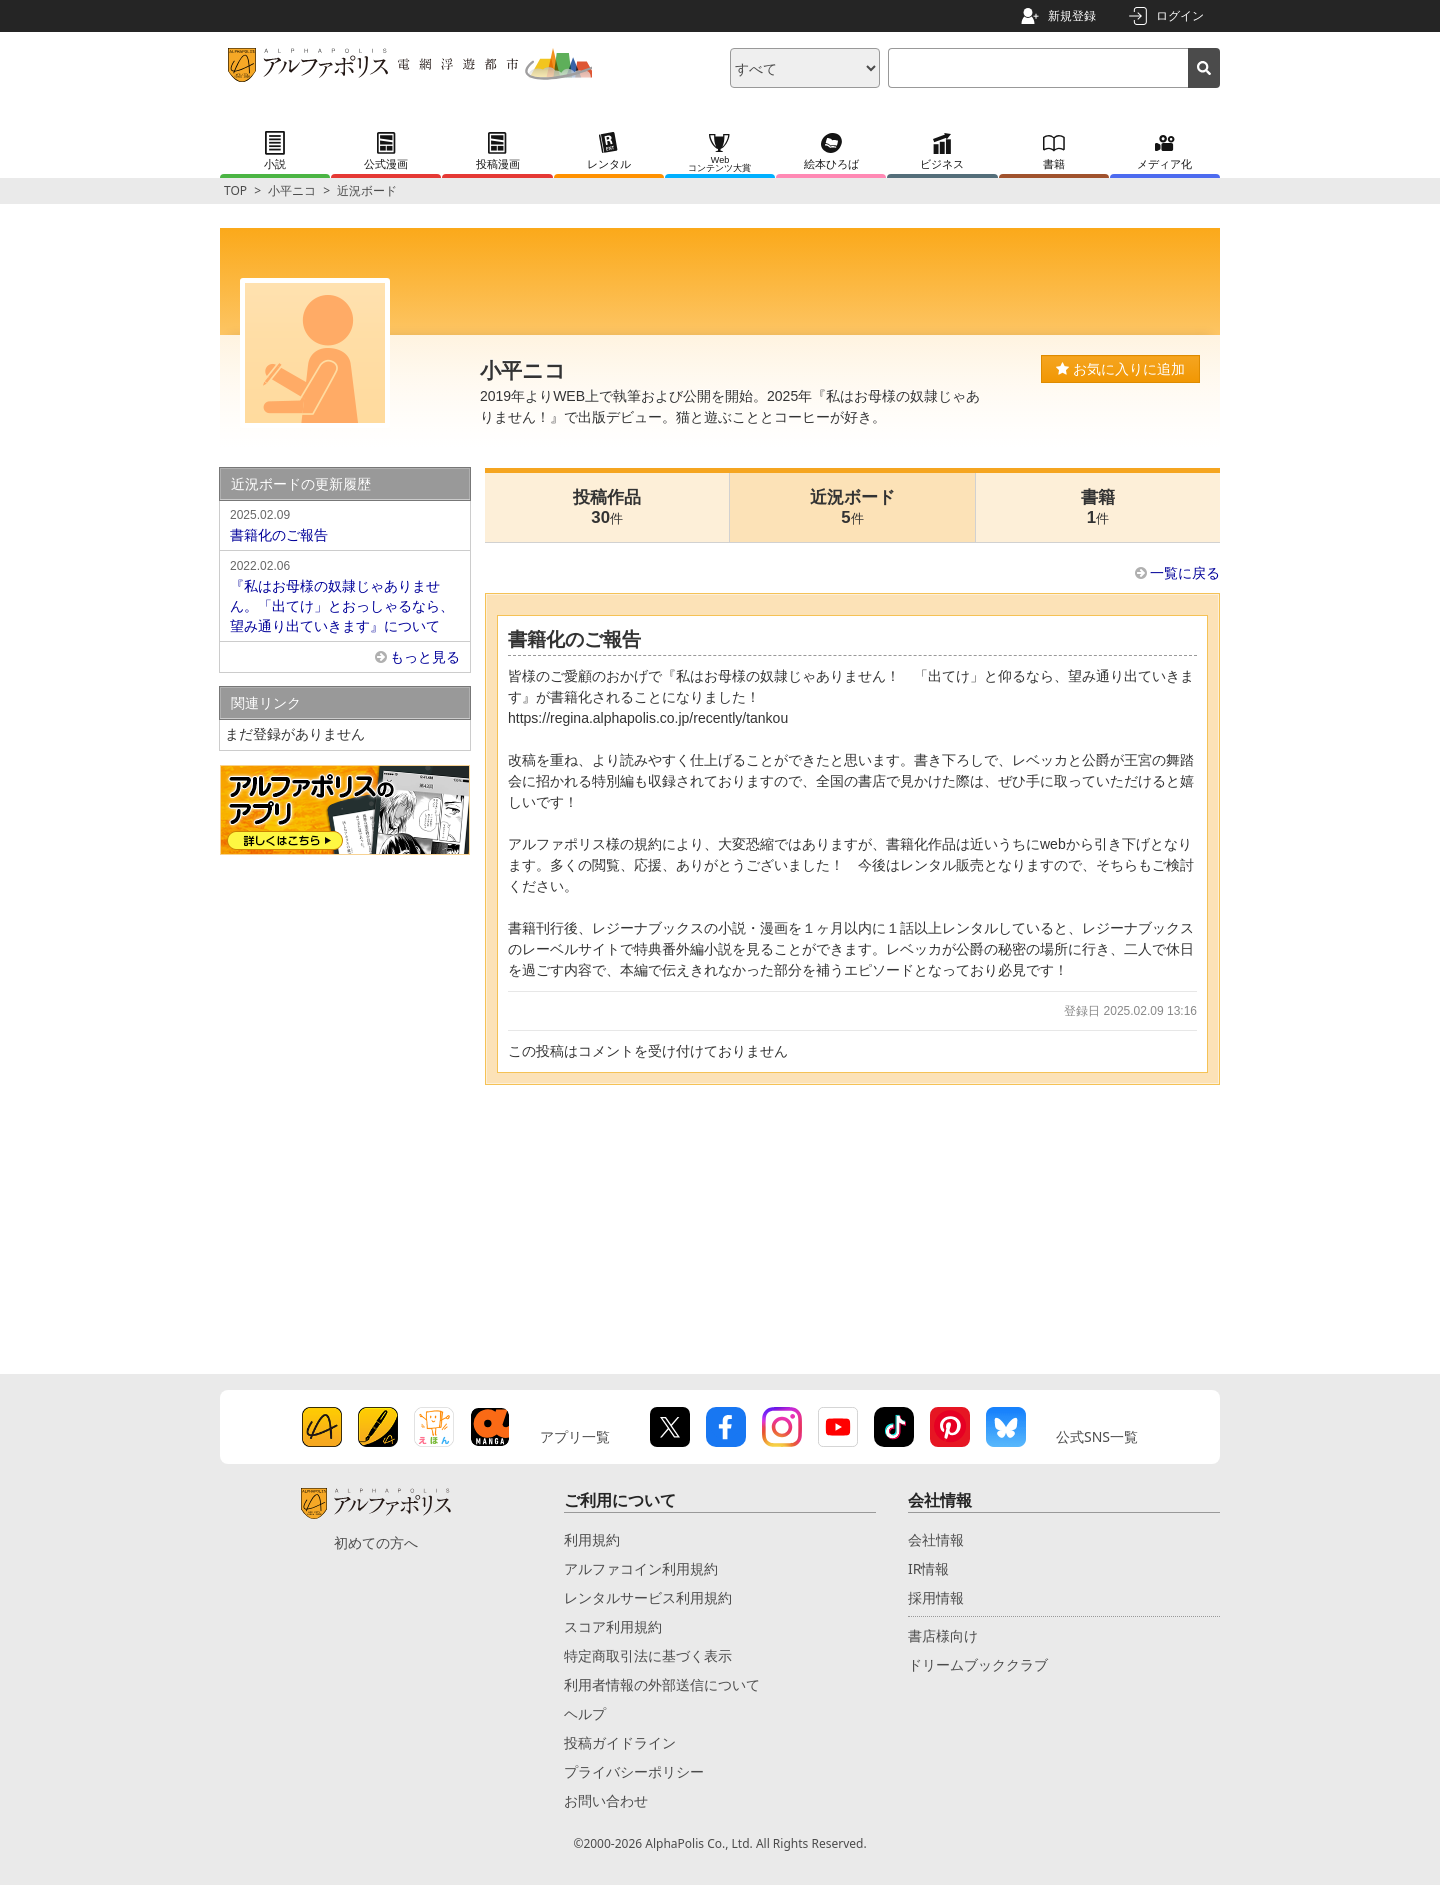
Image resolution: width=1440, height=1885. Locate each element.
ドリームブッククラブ (978, 1664)
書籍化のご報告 (345, 524)
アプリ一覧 (575, 1436)
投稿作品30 (607, 507)
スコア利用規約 (613, 1626)
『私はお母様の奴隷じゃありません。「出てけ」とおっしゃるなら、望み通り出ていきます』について (345, 595)
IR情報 (928, 1568)
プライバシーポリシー (634, 1771)
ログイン (1180, 15)
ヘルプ (585, 1713)
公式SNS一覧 (1097, 1436)
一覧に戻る (1185, 573)
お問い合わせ (606, 1800)
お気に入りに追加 (1120, 369)
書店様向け (943, 1635)
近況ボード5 (852, 507)
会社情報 (936, 1539)
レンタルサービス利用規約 (648, 1597)
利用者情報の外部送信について (662, 1684)
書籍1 (1098, 507)
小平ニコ (292, 190)
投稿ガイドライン (620, 1742)
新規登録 (1072, 15)
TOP (235, 190)
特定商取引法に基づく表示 (648, 1655)
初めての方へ (376, 1542)
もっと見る (425, 657)
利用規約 (592, 1539)
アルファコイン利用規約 (641, 1568)
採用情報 (936, 1597)
